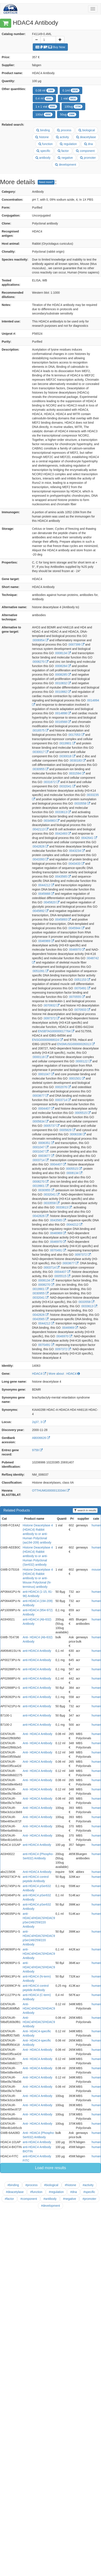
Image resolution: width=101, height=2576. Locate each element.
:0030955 (40, 769)
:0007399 (76, 644)
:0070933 (82, 1009)
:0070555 (76, 997)
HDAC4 (39, 1373)
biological (87, 130)
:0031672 (51, 782)
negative (65, 157)
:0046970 (76, 949)
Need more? (46, 182)
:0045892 (40, 911)
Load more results (50, 2168)
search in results (85, 1510)
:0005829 (67, 1130)
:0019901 (67, 743)
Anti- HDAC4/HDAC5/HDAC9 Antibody (39, 2008)
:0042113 (40, 829)
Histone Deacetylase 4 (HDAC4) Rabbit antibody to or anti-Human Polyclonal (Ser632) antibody (38, 1556)
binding (43, 130)
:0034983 (51, 820)
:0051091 (40, 971)
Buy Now (50, 47)
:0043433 (76, 863)
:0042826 (40, 846)
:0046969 (45, 941)
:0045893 (62, 919)
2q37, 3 (39, 1422)
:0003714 (62, 1100)
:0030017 (40, 752)
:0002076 (62, 1087)
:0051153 (82, 979)
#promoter (89, 2198)
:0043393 (40, 859)
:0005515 (82, 1113)
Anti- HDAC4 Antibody (37, 1734)
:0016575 (40, 730)
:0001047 (45, 1074)
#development (50, 2205)
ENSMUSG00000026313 (76, 1044)
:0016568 (62, 722)
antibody (43, 157)
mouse (96, 1569)
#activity (88, 2185)
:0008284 (62, 666)
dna (88, 144)
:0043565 (62, 876)
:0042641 (89, 838)
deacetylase (86, 137)
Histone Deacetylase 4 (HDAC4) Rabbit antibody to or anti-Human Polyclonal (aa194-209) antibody (38, 1534)
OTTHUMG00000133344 (51, 1490)
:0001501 (76, 1078)
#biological (51, 2185)
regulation (68, 144)
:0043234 (76, 850)
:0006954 (40, 640)
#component (28, 2198)
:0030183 (77, 760)
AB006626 (41, 1438)
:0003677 (40, 1095)
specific (43, 151)
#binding (13, 2185)
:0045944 (76, 928)
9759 (37, 1450)
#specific (89, 2192)
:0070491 (82, 988)
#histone (70, 2185)
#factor (9, 2198)
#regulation (56, 2192)
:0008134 (62, 653)
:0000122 (83, 1061)
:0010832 (62, 683)
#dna (73, 2192)
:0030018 (67, 756)
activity (62, 137)
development (65, 164)
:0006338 (77, 1134)
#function (36, 2192)
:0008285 (62, 674)
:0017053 (76, 734)
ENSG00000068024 (47, 1039)
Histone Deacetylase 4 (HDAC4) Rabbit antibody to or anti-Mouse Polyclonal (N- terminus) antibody (38, 1578)
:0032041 (67, 786)
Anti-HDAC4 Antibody (37, 1872)
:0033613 (62, 812)
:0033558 (82, 803)
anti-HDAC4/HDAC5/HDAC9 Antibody (39, 1954)
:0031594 (76, 773)
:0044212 (45, 885)
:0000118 (40, 1057)
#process (31, 2185)
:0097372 (51, 1018)
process (64, 130)
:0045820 (51, 902)
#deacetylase (15, 2192)
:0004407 (45, 1108)
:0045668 (45, 893)
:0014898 (62, 713)
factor (63, 151)
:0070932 (51, 1005)
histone (42, 137)
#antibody (50, 2198)
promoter (88, 157)
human (96, 1525)
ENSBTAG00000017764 (56, 1031)
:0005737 (51, 1125)
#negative (69, 2198)
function (46, 144)
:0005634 (40, 1121)
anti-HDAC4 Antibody (37, 1650)
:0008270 (40, 661)
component (85, 151)
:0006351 (45, 1143)
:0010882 (62, 691)
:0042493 (62, 833)
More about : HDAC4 (64, 1373)
